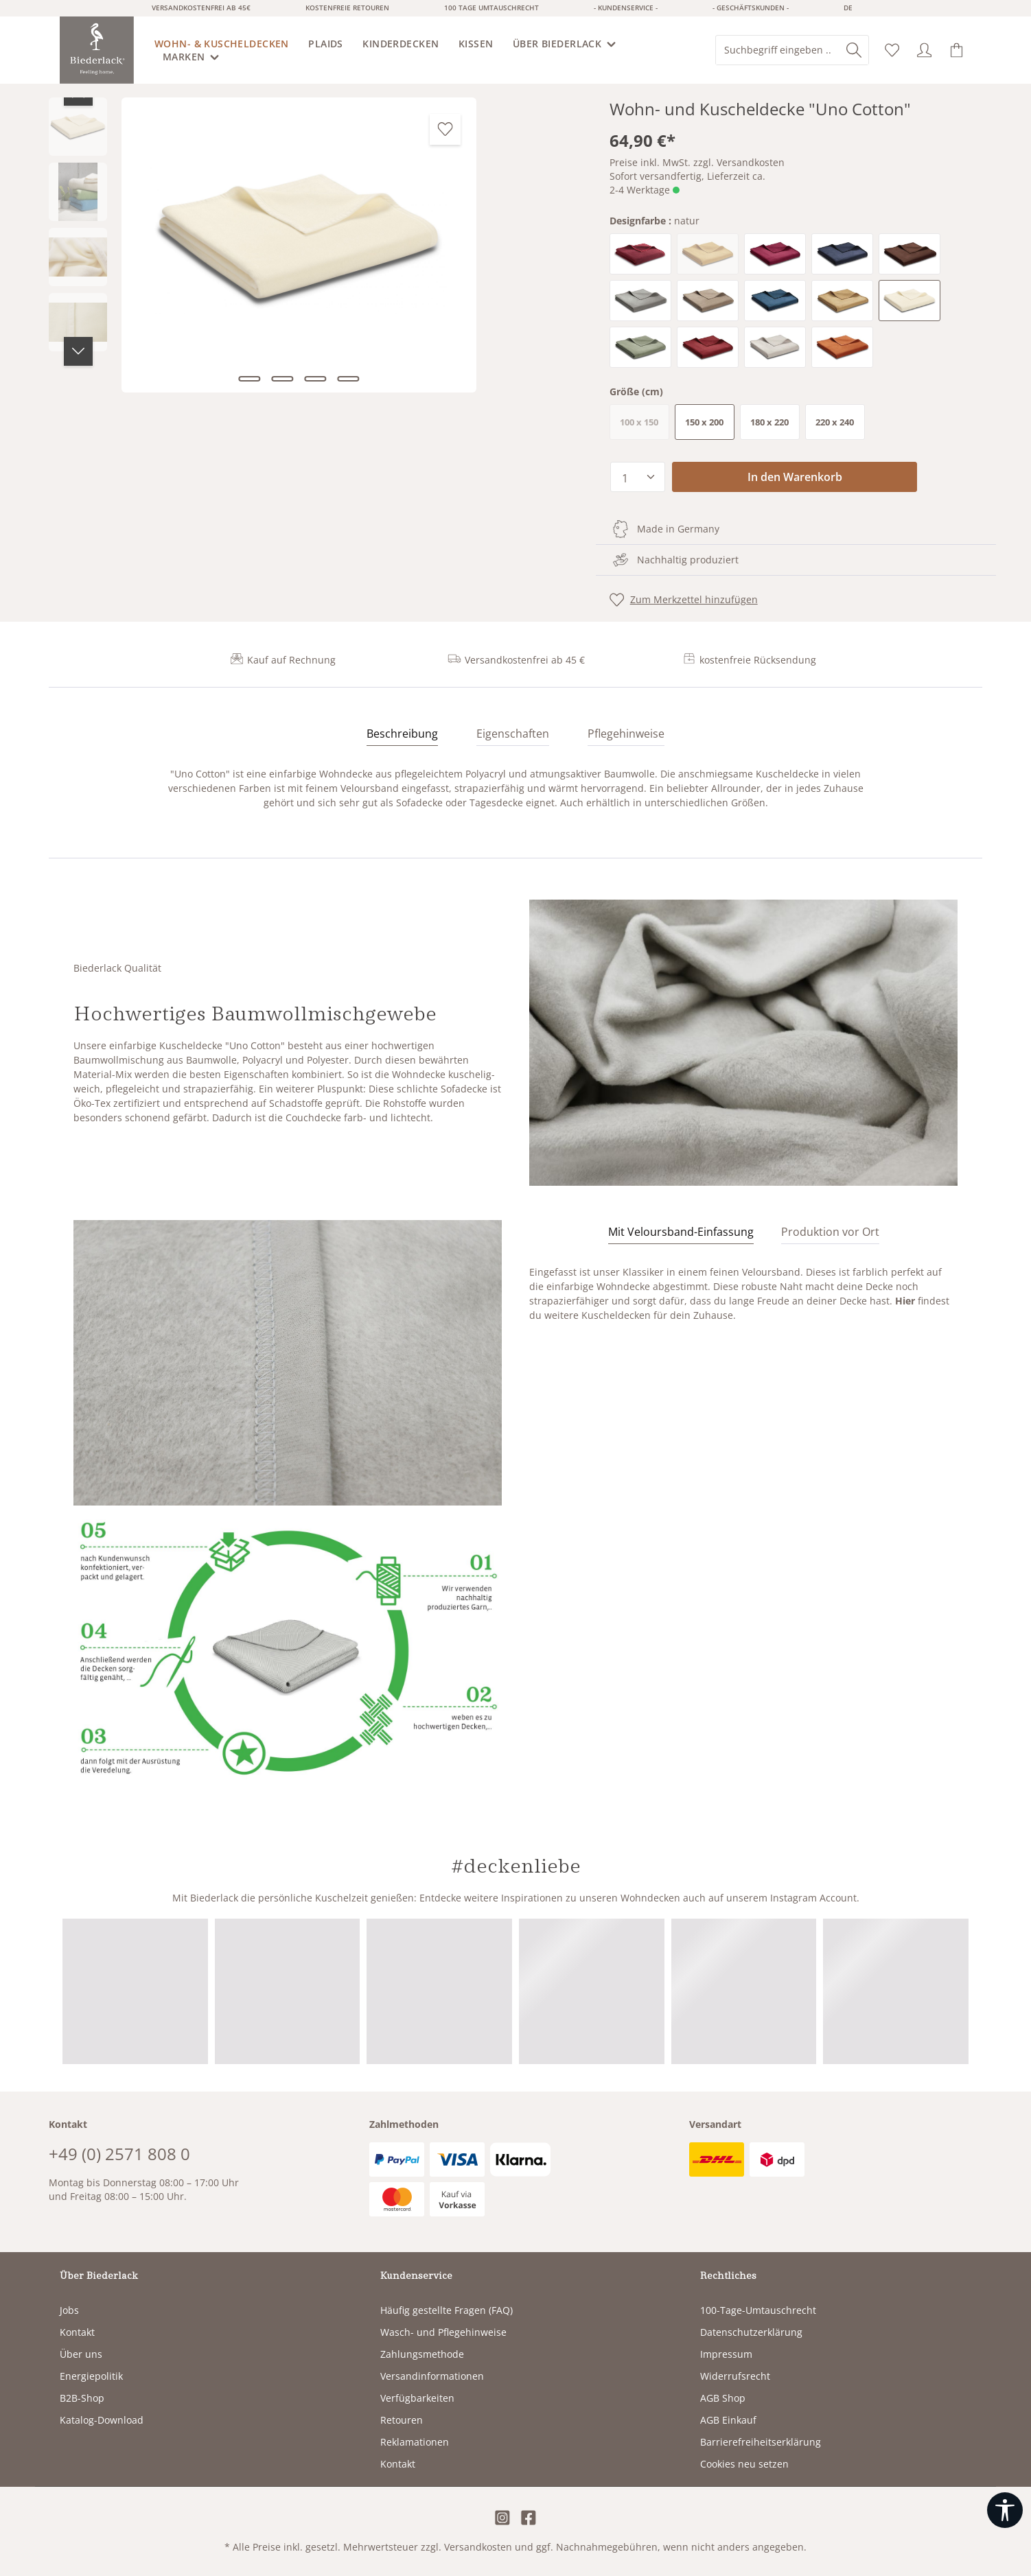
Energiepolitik (91, 2375)
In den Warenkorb (795, 476)
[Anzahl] (638, 477)
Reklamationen (414, 2441)
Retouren (401, 2419)
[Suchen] (853, 50)
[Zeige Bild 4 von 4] (348, 379)
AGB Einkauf (728, 2419)
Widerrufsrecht (735, 2375)
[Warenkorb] (956, 50)
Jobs (69, 2310)
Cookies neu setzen (744, 2463)
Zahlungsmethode (422, 2354)
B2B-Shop (82, 2397)
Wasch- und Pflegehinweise (443, 2332)
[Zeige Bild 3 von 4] (315, 379)
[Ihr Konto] (924, 50)
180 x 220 (769, 422)
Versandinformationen (432, 2375)
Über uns (81, 2354)
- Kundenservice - (626, 7)
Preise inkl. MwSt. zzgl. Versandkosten (697, 162)
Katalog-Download (101, 2419)
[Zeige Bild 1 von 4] (249, 379)
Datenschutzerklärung (751, 2332)
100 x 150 (644, 425)
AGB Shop (722, 2397)
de (848, 7)
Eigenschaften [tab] (512, 733)
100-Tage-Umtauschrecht (758, 2310)
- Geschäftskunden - (751, 7)
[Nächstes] (78, 351)
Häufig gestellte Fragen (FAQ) (446, 2310)
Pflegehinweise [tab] (626, 733)
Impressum (726, 2354)
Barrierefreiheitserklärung (760, 2441)
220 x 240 (834, 422)
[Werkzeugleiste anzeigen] (1005, 2510)
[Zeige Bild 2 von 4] (282, 379)
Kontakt (77, 2332)
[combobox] (778, 50)
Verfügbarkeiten (417, 2397)
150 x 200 (704, 422)
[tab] (402, 734)
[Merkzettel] (892, 50)
